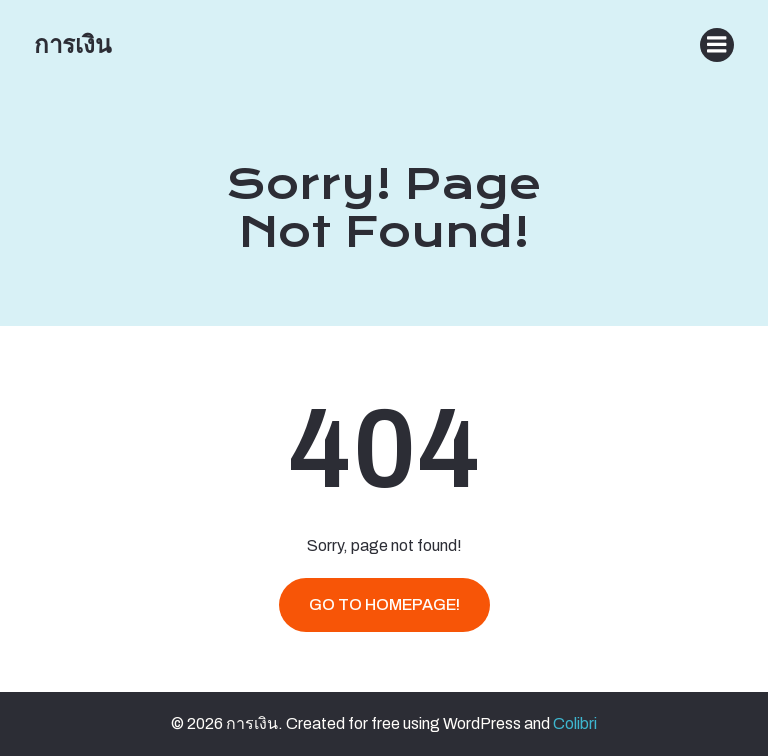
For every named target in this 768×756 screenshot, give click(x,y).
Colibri (575, 723)
